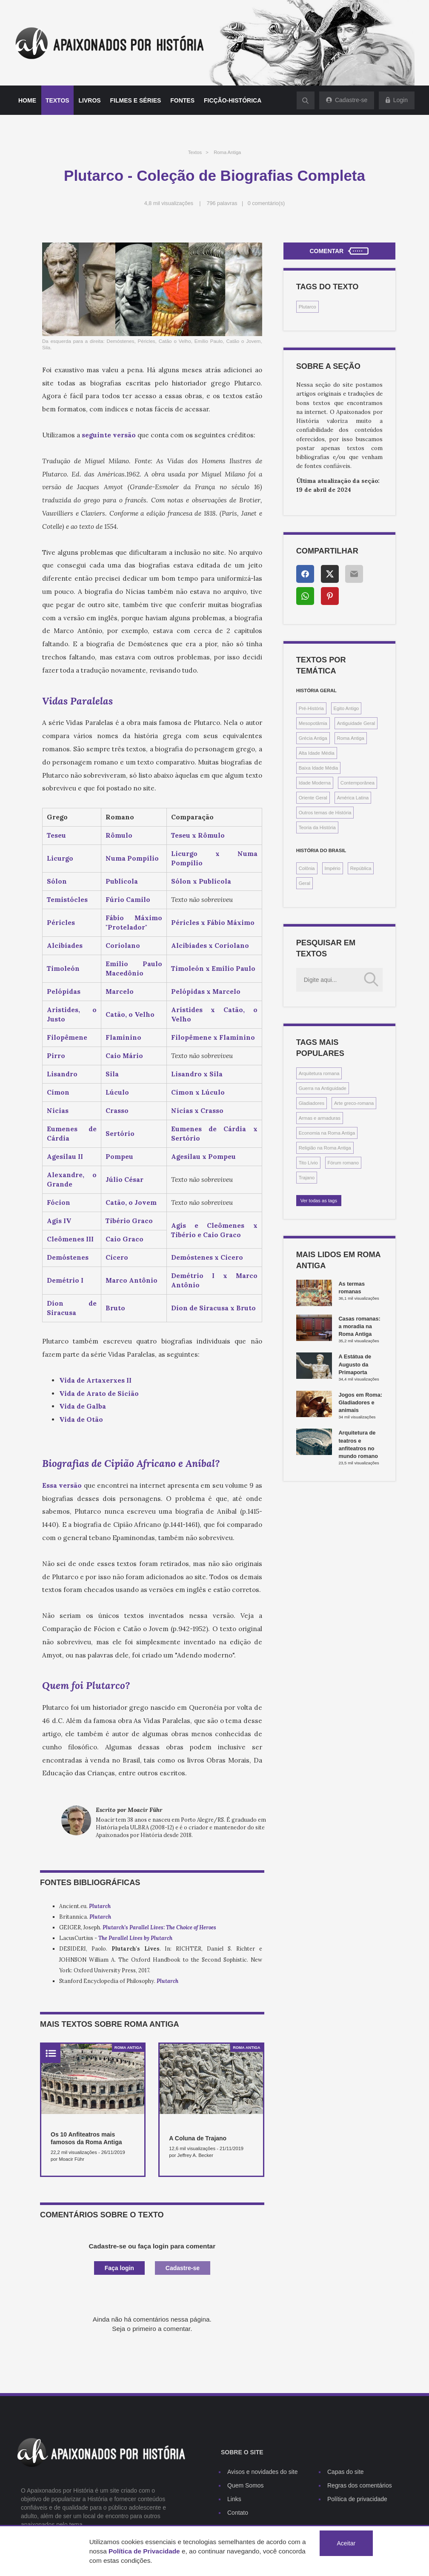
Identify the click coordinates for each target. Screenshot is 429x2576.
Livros (90, 100)
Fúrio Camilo (128, 900)
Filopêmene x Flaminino (213, 1037)
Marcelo (120, 991)
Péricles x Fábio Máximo (213, 923)
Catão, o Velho (130, 1014)
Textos (57, 100)
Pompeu (119, 1156)
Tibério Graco (129, 1221)
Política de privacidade (357, 2499)
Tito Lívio (308, 1162)
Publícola (122, 881)
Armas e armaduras (319, 1118)
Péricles (61, 923)
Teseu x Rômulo (198, 835)
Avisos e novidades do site (262, 2471)
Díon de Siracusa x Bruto (213, 1308)
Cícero (117, 1257)
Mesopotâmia (313, 723)
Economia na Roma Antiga (327, 1132)
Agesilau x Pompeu (203, 1156)
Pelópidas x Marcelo (205, 991)
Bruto (115, 1308)
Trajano (307, 1177)
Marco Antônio (131, 1280)
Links (234, 2499)
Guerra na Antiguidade (322, 1088)
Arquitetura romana (319, 1073)
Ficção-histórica (232, 100)
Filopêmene (67, 1037)
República (361, 868)
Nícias (58, 1111)
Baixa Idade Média (318, 767)
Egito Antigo (346, 708)
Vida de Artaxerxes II (95, 1380)
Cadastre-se (183, 2268)
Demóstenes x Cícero (207, 1257)
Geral (304, 883)
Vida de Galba (82, 1406)
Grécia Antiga (313, 738)
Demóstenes (68, 1257)
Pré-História (311, 708)
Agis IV (59, 1221)
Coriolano (123, 945)
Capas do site (345, 2471)
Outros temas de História (325, 812)
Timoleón (63, 968)
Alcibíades (65, 945)
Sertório (120, 1134)
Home (27, 100)
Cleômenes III (70, 1239)
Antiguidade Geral (356, 723)
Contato (237, 2512)
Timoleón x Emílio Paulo (213, 968)
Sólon (57, 881)
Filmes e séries (135, 100)
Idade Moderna (315, 782)
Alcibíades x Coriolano (210, 945)
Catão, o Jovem (131, 1202)
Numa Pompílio (132, 858)
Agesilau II (65, 1156)
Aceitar (346, 2543)
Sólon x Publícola (201, 881)
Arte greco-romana (354, 1103)
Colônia (307, 868)
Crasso (117, 1111)
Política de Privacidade (144, 2551)
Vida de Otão (81, 1419)
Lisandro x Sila (197, 1074)
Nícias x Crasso (197, 1111)
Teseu (56, 835)
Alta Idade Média (317, 753)
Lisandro (62, 1074)
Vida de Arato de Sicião (99, 1393)
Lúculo (117, 1092)
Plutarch (100, 1916)
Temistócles (67, 900)
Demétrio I (65, 1280)
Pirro (56, 1056)
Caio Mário (124, 1056)
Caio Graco (124, 1239)
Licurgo (60, 858)
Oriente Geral (313, 797)
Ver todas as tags (318, 1200)
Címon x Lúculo (198, 1092)
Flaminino (123, 1037)
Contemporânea (357, 782)
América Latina (353, 797)
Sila (112, 1074)
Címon (58, 1092)
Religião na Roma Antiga (325, 1147)
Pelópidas (63, 991)
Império (332, 868)
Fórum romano (343, 1162)
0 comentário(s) (266, 203)
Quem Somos (245, 2485)
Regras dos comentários (359, 2485)
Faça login (119, 2268)
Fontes (182, 100)
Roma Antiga (227, 152)
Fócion (58, 1202)
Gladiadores (311, 1103)
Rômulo (119, 835)
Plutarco (307, 306)
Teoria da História (317, 827)
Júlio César (124, 1179)
